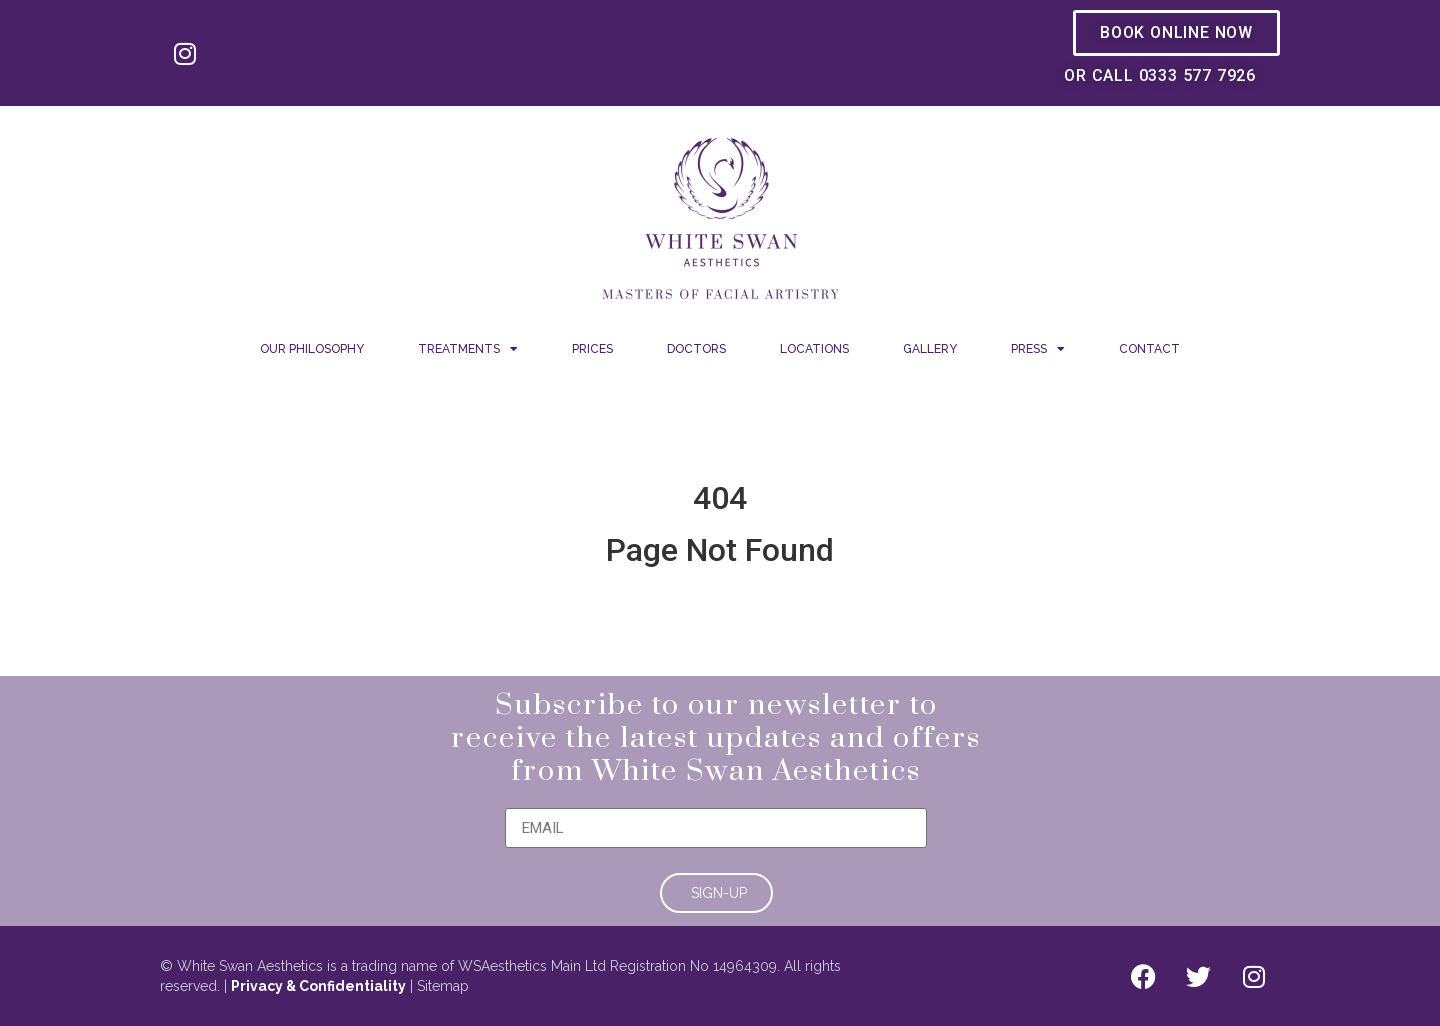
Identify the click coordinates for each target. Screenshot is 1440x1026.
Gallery (930, 349)
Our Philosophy (312, 349)
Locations (814, 349)
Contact (1149, 349)
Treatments (468, 349)
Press (1038, 349)
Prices (592, 349)
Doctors (696, 349)
